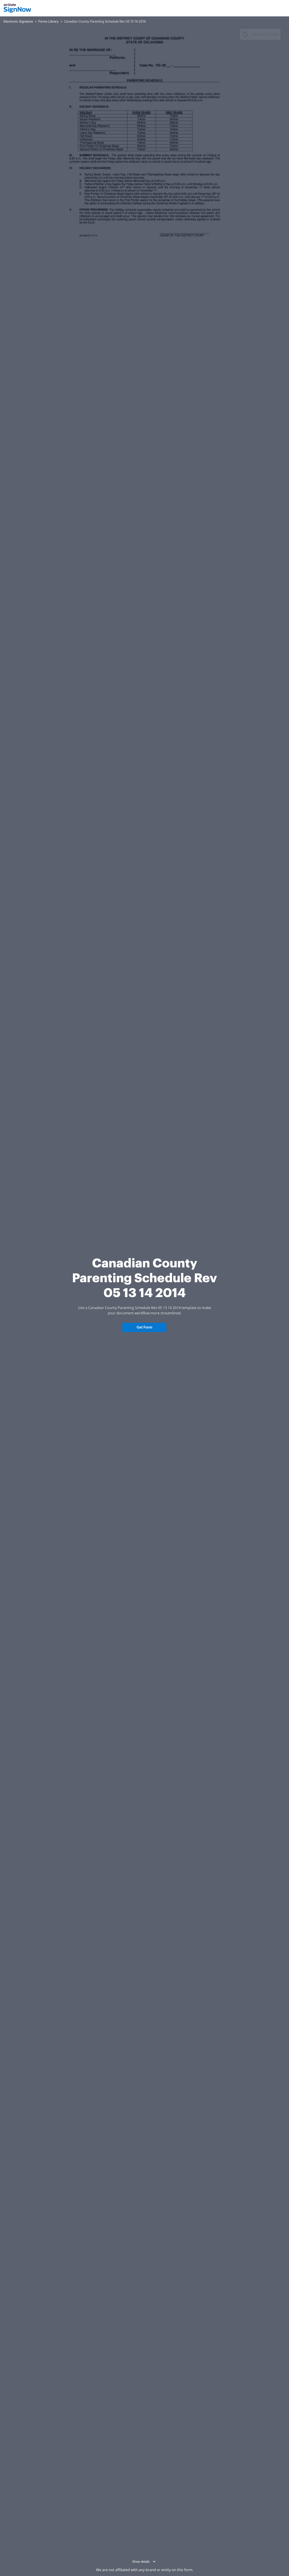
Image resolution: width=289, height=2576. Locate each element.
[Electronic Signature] (18, 21)
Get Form (144, 1327)
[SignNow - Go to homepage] (17, 8)
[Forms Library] (48, 21)
